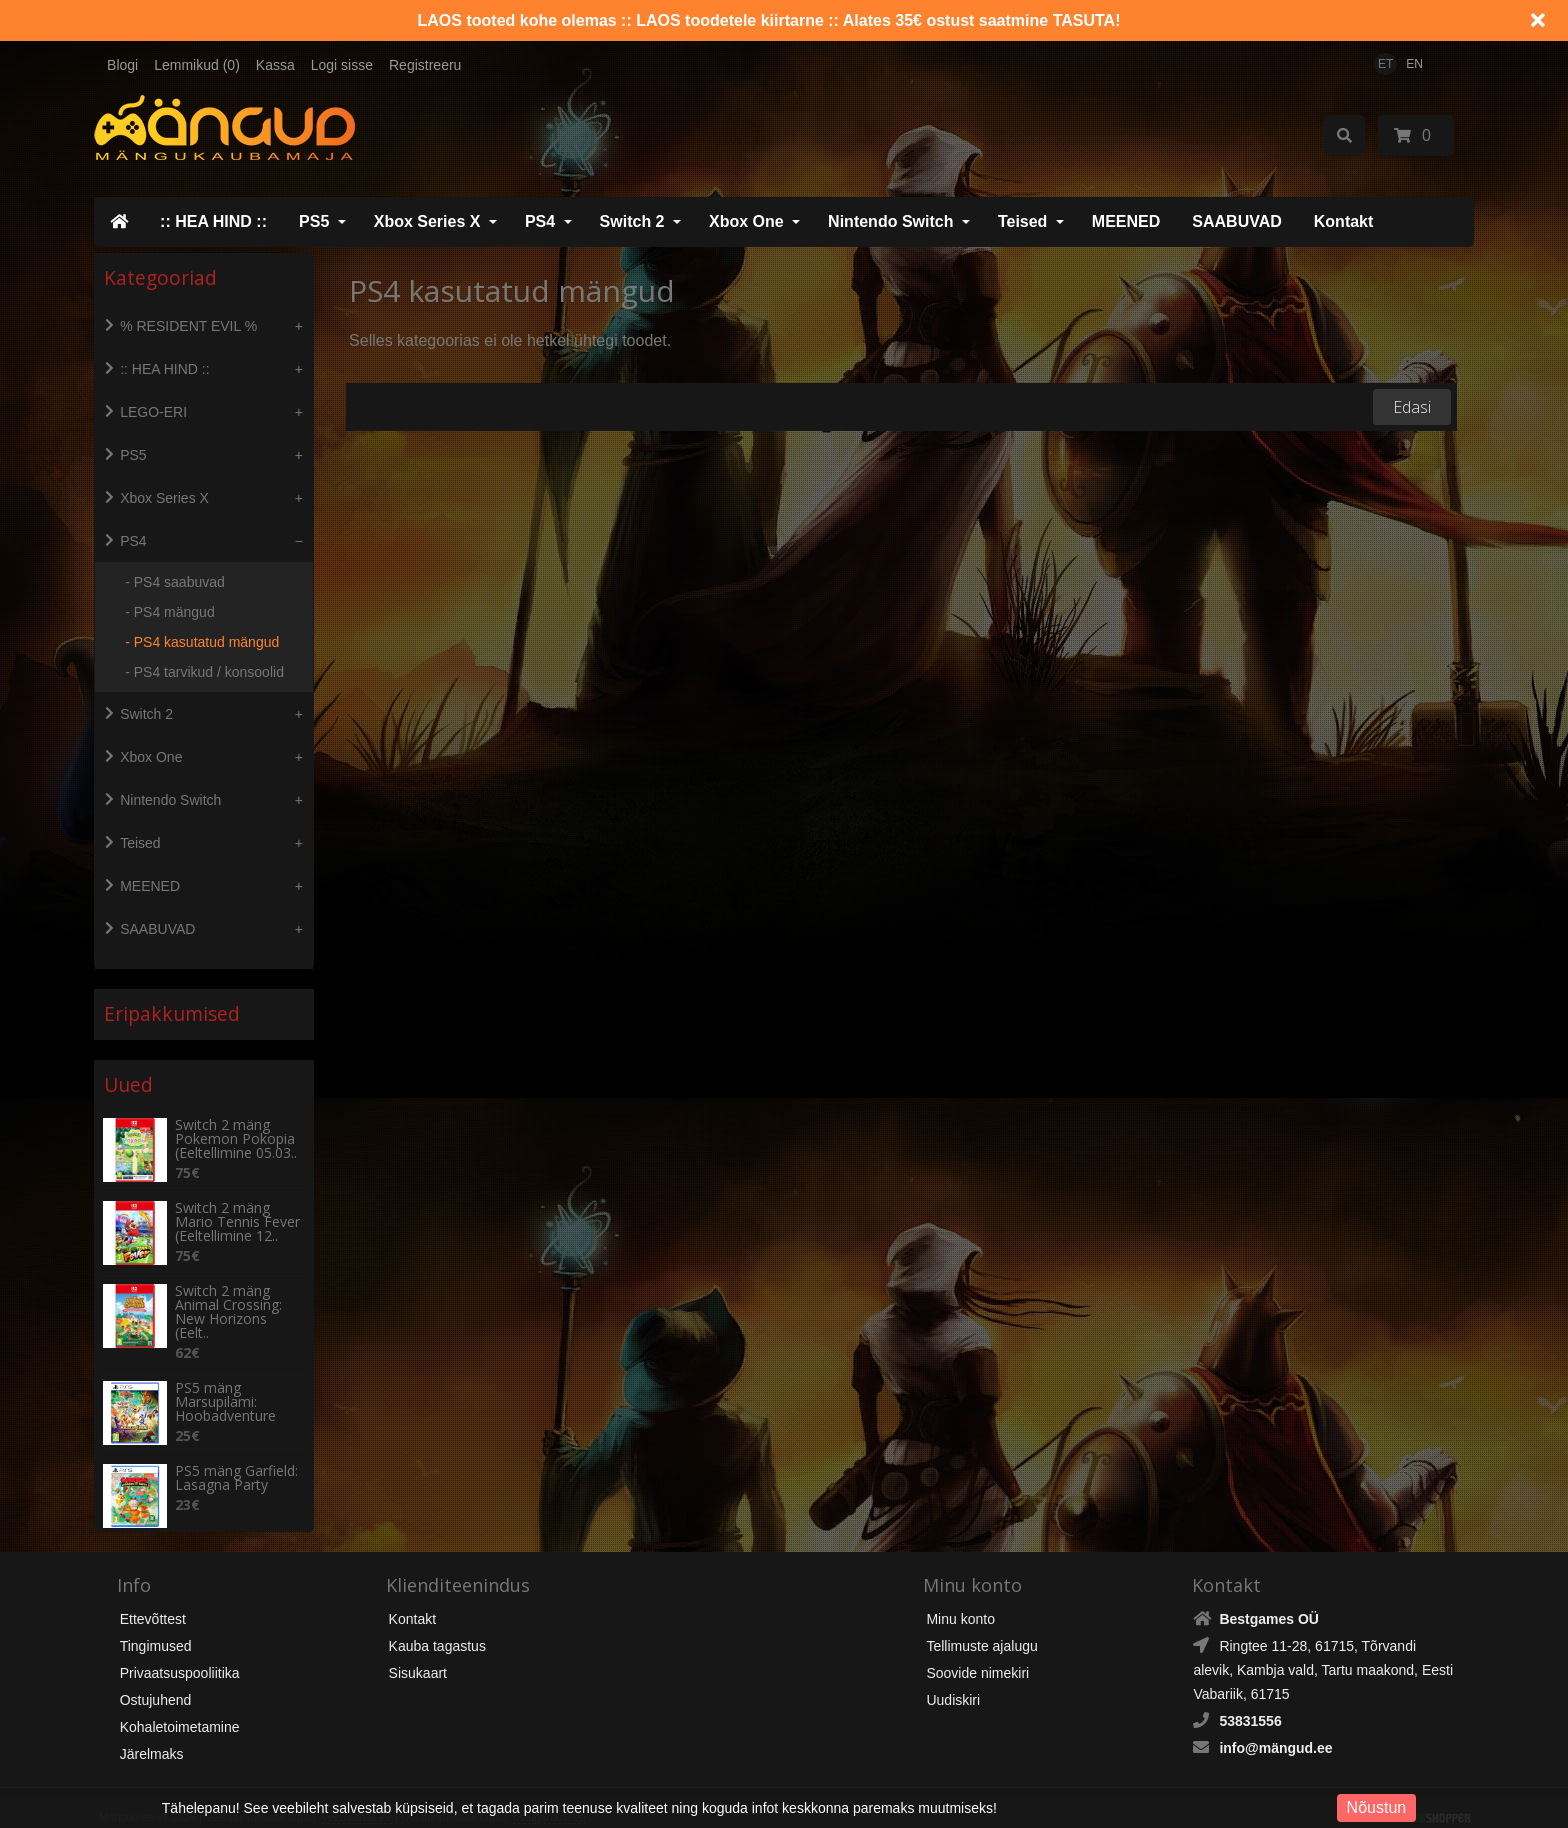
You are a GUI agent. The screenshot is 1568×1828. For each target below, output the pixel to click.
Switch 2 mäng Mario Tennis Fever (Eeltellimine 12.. (237, 1203)
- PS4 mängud (170, 612)
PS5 (314, 221)
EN (1414, 64)
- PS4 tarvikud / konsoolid (204, 672)
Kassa (275, 65)
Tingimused (156, 1627)
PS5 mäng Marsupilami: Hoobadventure (225, 1383)
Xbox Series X (427, 221)
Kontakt (1344, 221)
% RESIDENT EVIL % (188, 326)
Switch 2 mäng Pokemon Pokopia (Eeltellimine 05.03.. (236, 1120)
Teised (1023, 221)
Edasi (1412, 407)
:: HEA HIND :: (213, 221)
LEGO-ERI (153, 412)
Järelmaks (152, 1735)
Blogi (122, 65)
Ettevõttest (153, 1600)
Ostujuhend (156, 1681)
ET (1385, 64)
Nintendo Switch (890, 221)
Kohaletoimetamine (180, 1708)
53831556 (1250, 1702)
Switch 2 (632, 221)
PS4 (540, 221)
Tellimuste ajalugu (981, 1627)
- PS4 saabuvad (175, 582)
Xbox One (746, 221)
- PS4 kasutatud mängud (202, 642)
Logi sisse (342, 65)
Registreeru (425, 65)
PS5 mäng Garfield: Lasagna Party (236, 1459)
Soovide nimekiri (977, 1654)
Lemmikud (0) (197, 65)
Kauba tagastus (437, 1627)
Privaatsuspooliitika (180, 1654)
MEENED (1126, 221)
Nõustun (1377, 1807)
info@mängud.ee (1275, 1729)
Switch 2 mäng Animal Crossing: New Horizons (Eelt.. (228, 1293)
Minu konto (960, 1600)
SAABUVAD (1236, 221)
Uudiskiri (953, 1681)
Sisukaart (418, 1654)
